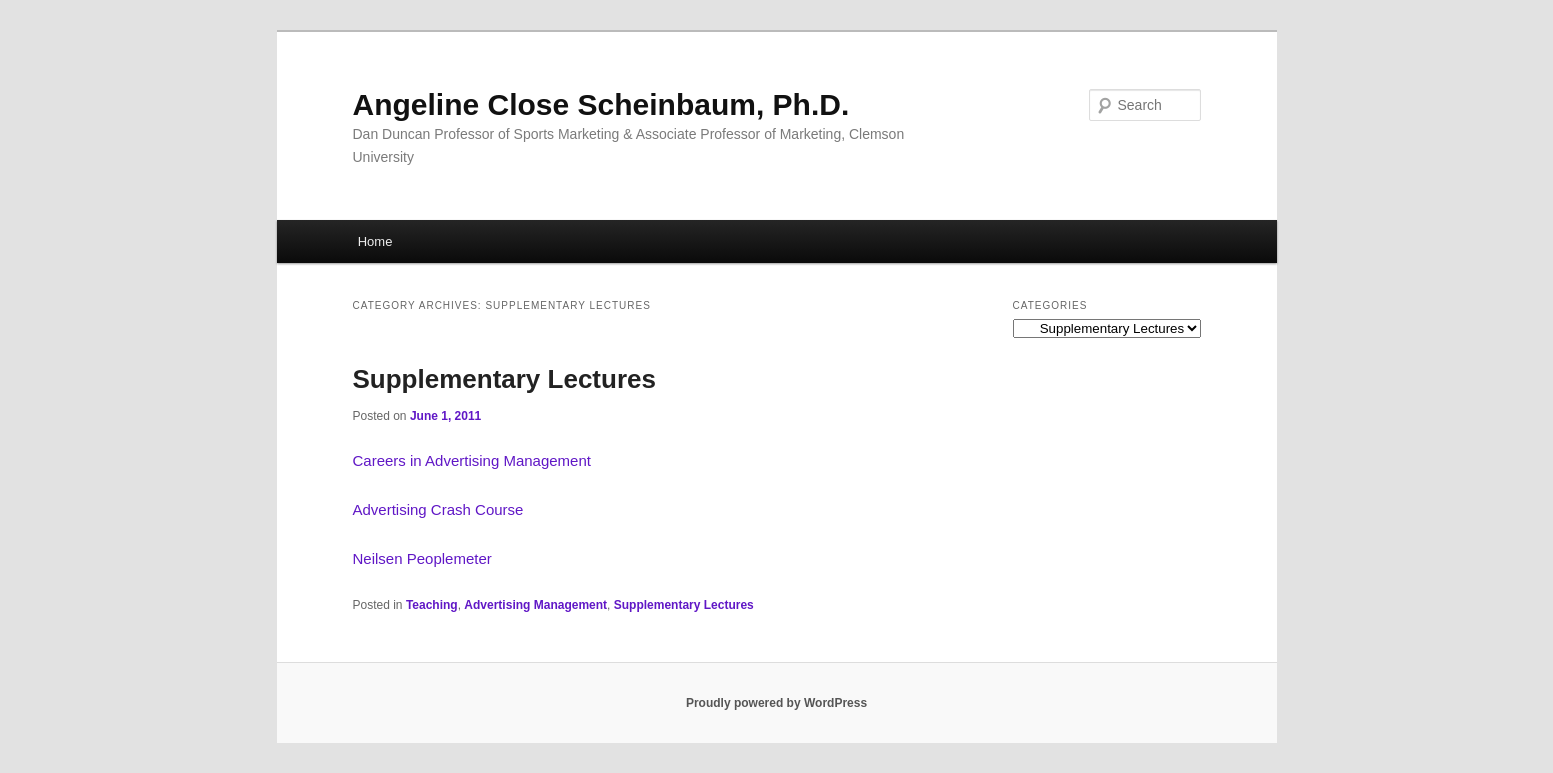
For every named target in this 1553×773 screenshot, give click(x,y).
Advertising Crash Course (438, 509)
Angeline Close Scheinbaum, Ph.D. (601, 104)
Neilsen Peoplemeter (422, 558)
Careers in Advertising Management (472, 460)
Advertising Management (535, 605)
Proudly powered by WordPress (776, 703)
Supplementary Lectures (504, 379)
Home (375, 241)
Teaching (432, 605)
